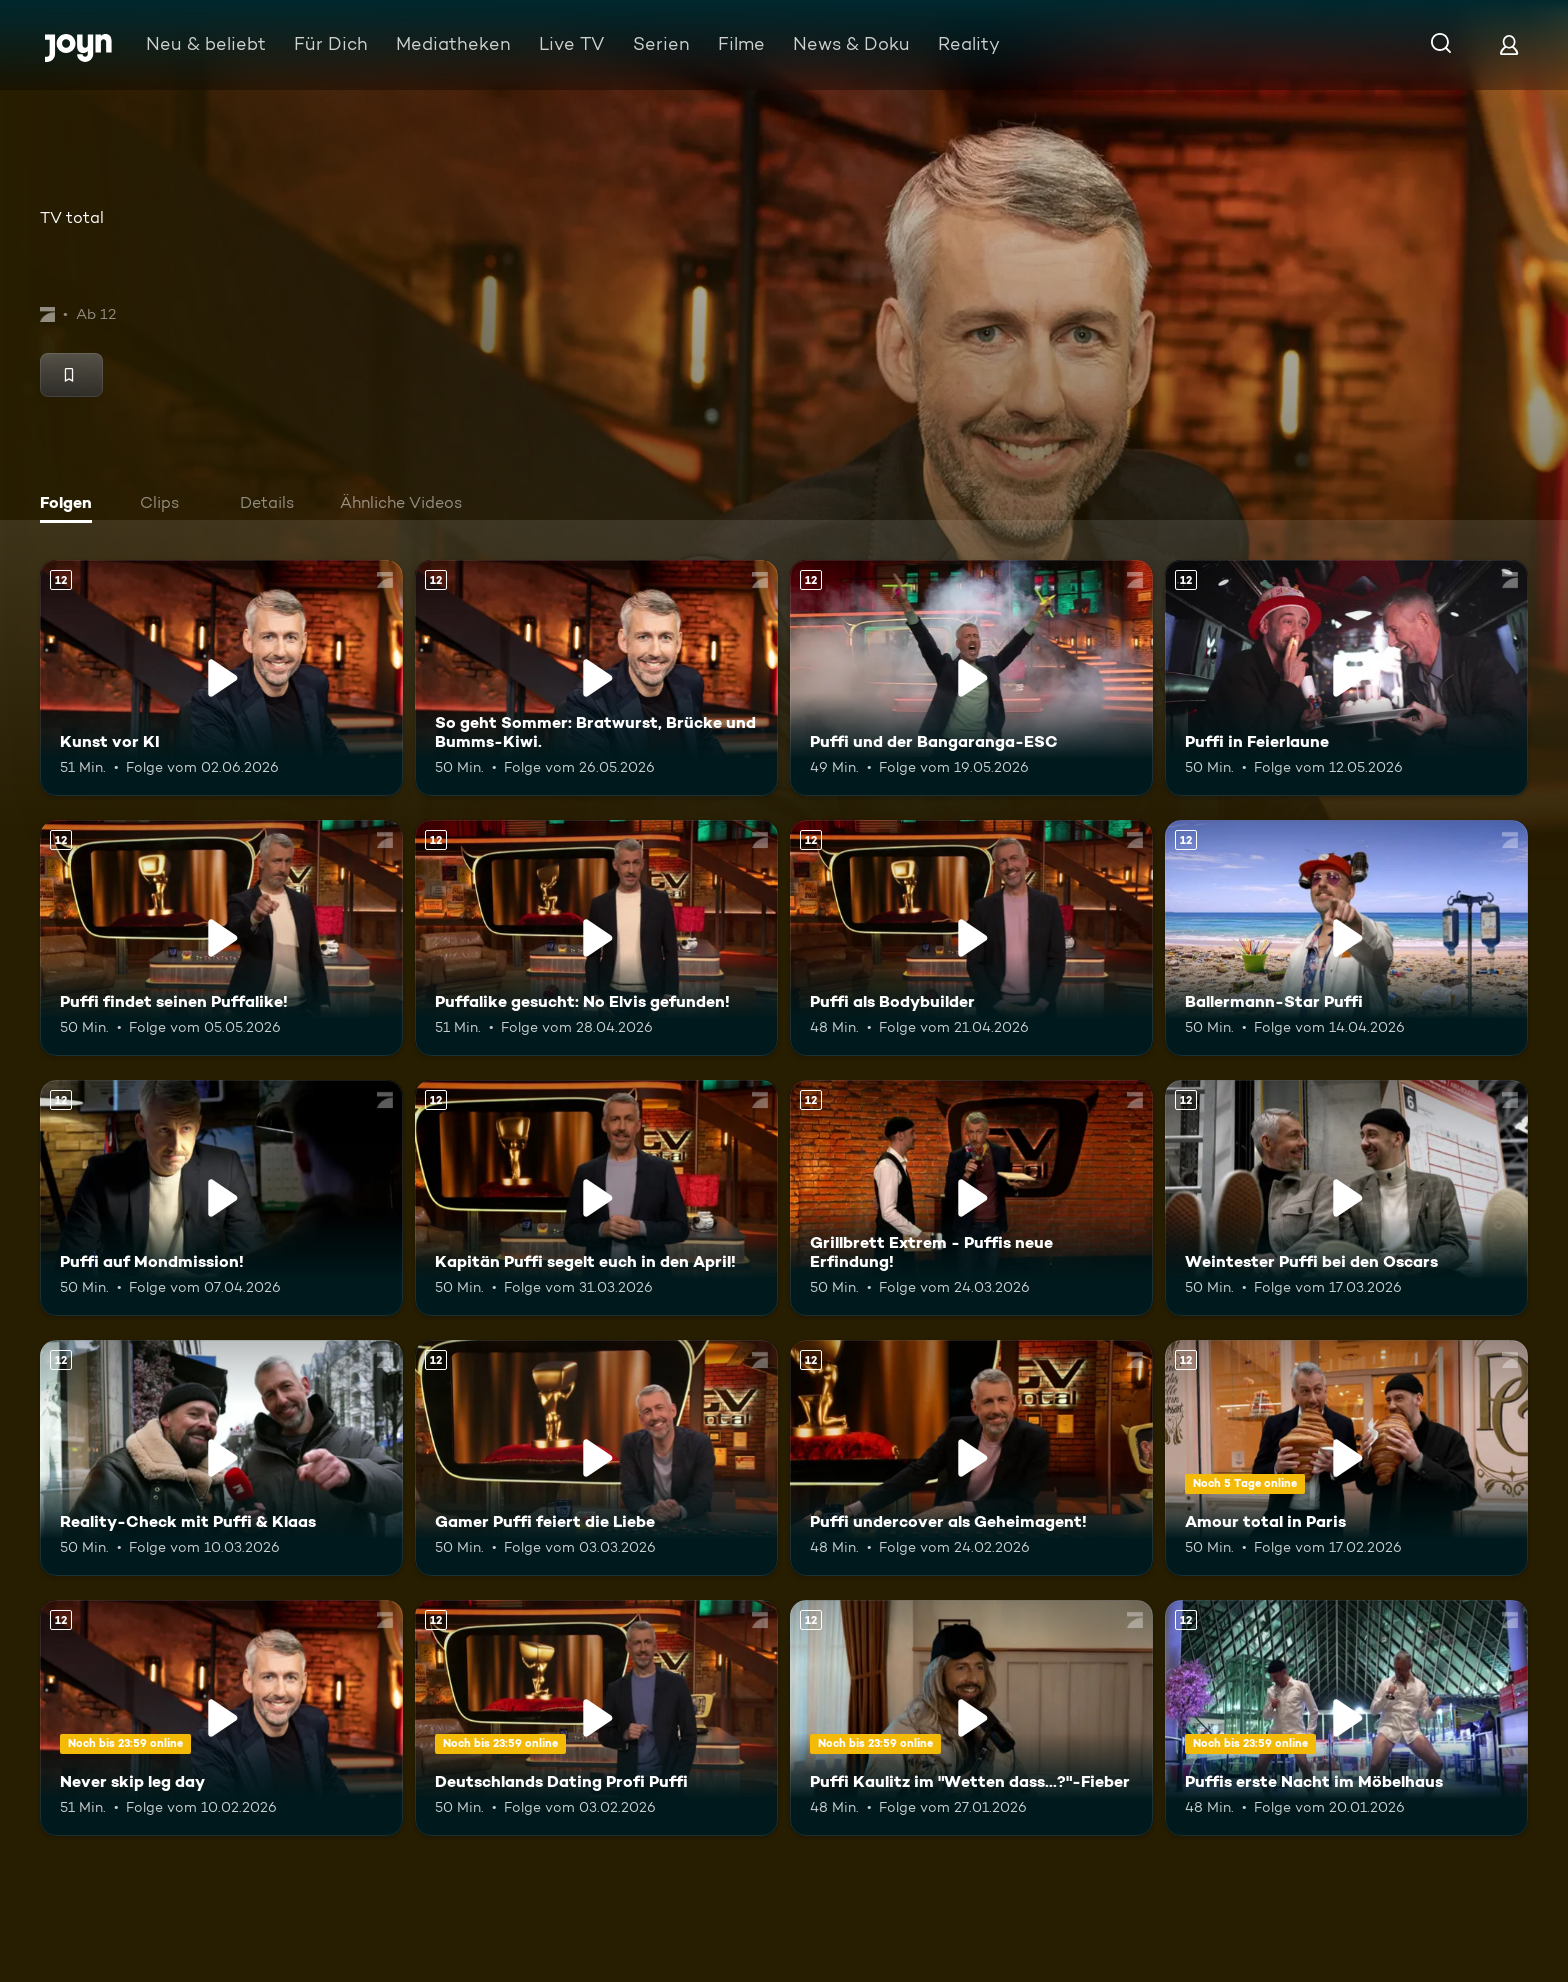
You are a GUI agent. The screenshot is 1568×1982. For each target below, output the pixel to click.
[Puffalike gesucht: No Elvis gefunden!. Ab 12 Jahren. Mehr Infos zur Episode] (596, 938)
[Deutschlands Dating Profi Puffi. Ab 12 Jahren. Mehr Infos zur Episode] (596, 1718)
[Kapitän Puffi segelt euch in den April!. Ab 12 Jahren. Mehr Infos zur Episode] (596, 1198)
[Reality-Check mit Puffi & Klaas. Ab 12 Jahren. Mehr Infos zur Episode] (221, 1458)
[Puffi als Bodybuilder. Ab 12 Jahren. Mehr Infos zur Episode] (971, 938)
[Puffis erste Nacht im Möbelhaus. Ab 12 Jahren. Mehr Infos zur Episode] (1346, 1718)
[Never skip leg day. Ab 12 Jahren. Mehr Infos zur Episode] (221, 1718)
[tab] (71, 505)
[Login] (1509, 44)
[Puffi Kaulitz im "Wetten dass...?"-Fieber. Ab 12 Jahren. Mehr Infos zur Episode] (971, 1718)
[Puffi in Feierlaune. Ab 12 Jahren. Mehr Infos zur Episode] (1346, 678)
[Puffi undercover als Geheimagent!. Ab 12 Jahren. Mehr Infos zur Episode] (971, 1458)
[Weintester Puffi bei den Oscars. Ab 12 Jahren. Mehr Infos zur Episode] (1346, 1198)
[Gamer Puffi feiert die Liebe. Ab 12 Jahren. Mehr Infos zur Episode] (596, 1458)
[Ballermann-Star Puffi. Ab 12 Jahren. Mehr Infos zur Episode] (1346, 938)
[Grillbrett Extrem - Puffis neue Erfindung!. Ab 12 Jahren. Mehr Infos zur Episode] (971, 1198)
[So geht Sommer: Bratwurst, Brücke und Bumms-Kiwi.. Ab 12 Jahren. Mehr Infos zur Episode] (596, 678)
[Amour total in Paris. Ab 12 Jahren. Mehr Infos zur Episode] (1346, 1458)
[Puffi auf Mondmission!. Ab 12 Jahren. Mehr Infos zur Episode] (221, 1198)
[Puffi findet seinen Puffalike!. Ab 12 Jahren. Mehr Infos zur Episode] (221, 938)
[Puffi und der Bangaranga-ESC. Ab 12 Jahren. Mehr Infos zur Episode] (971, 678)
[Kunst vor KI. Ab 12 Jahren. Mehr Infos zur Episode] (221, 678)
